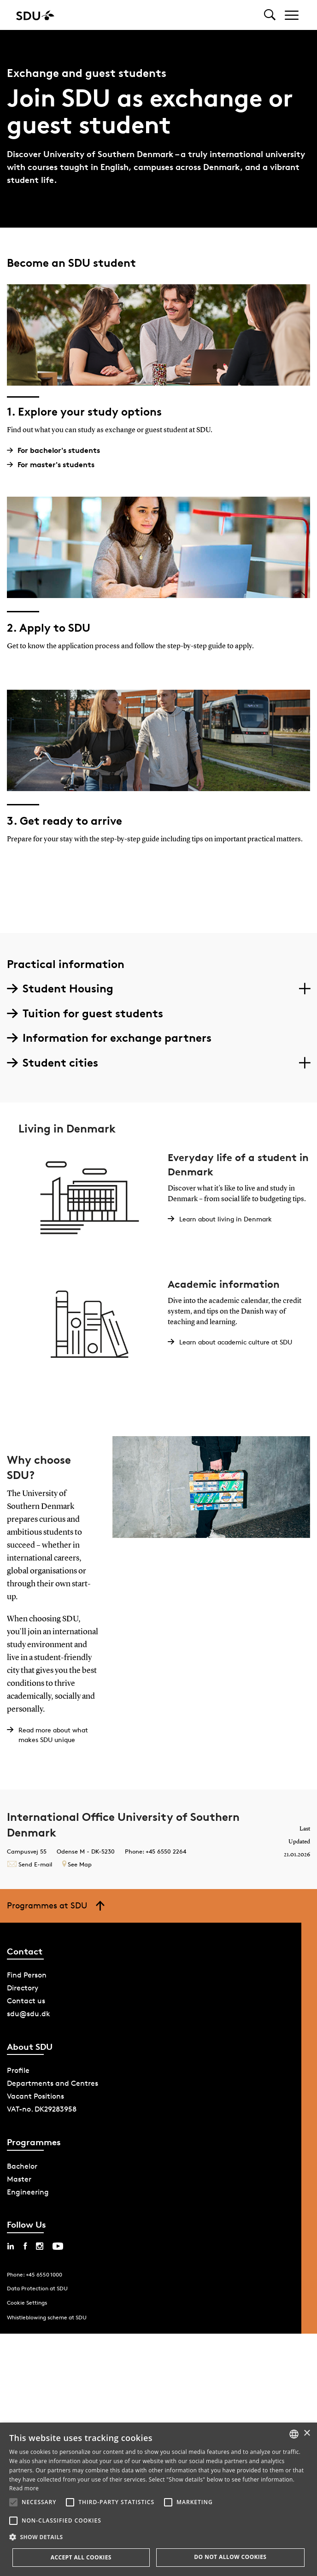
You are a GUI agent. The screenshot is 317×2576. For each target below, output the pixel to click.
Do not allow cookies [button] (230, 2557)
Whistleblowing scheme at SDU (47, 2317)
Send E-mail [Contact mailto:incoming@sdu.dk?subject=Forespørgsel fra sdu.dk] (29, 1864)
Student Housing (60, 988)
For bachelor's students (57, 450)
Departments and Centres (52, 2083)
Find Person (27, 1975)
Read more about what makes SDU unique (53, 1734)
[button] (13, 2502)
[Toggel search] (270, 15)
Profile (18, 2070)
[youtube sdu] (58, 2246)
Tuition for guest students (85, 1013)
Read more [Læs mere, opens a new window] (24, 2488)
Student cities (52, 1062)
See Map (77, 1864)
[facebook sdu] (25, 2246)
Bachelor (22, 2166)
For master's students (54, 464)
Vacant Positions (35, 2096)
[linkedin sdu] (10, 2246)
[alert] (158, 2499)
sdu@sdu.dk (28, 2013)
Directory (22, 1987)
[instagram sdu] (39, 2246)
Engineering (28, 2192)
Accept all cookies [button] (81, 2557)
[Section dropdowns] (304, 989)
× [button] (306, 2433)
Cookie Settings (27, 2302)
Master (19, 2179)
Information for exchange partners (109, 1037)
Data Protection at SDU (37, 2288)
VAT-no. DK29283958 (41, 2109)
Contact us (26, 2000)
